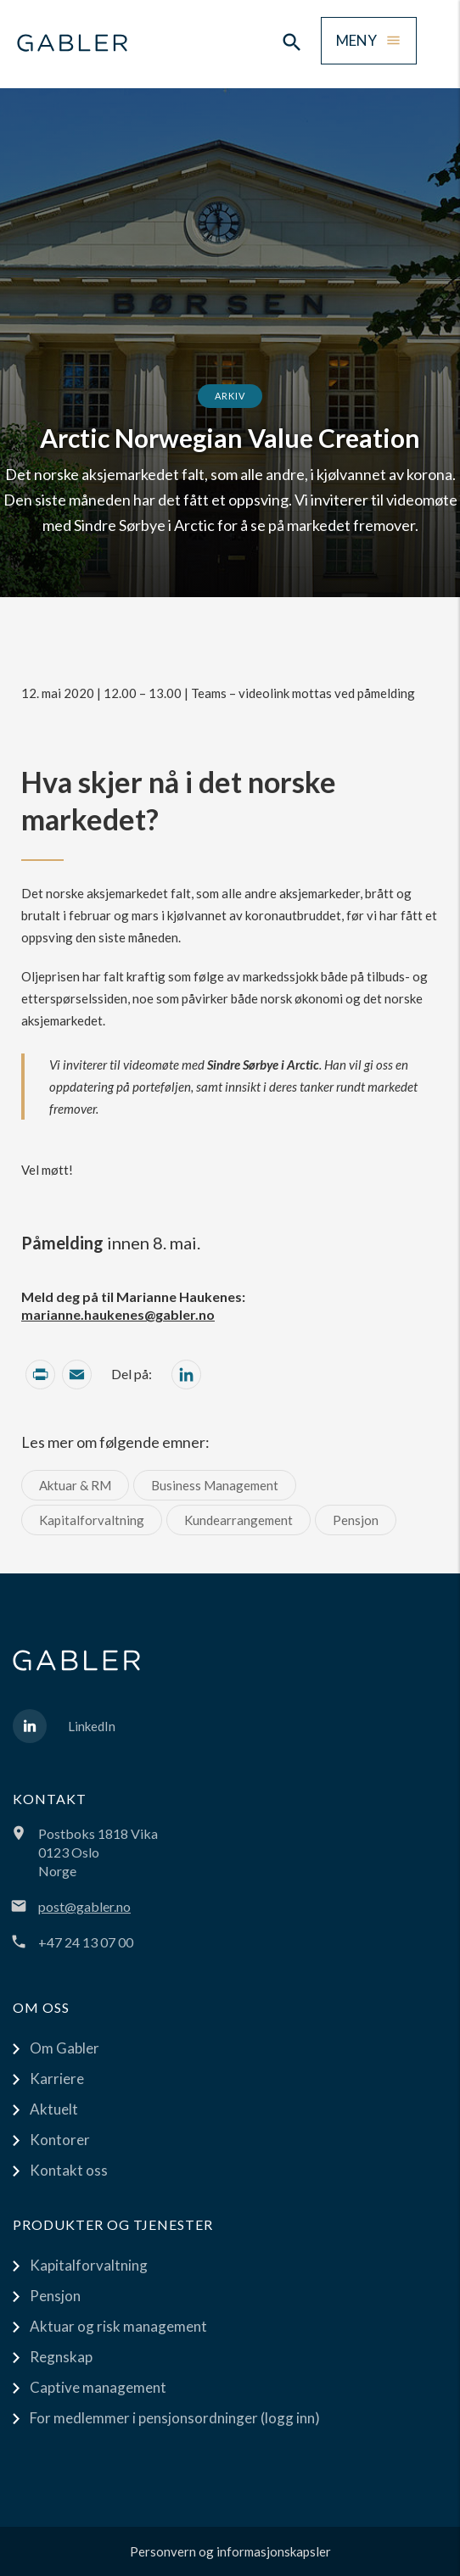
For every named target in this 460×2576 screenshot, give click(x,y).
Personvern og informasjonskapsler (230, 2551)
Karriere (57, 2078)
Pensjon (356, 1520)
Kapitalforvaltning (91, 1520)
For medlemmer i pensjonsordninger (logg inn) (175, 2418)
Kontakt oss (69, 2170)
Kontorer (60, 2140)
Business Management (214, 1485)
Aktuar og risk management (118, 2326)
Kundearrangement (238, 1520)
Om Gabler (64, 2048)
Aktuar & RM (75, 1485)
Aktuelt (54, 2109)
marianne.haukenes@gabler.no (118, 1314)
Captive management (98, 2387)
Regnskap (61, 2357)
